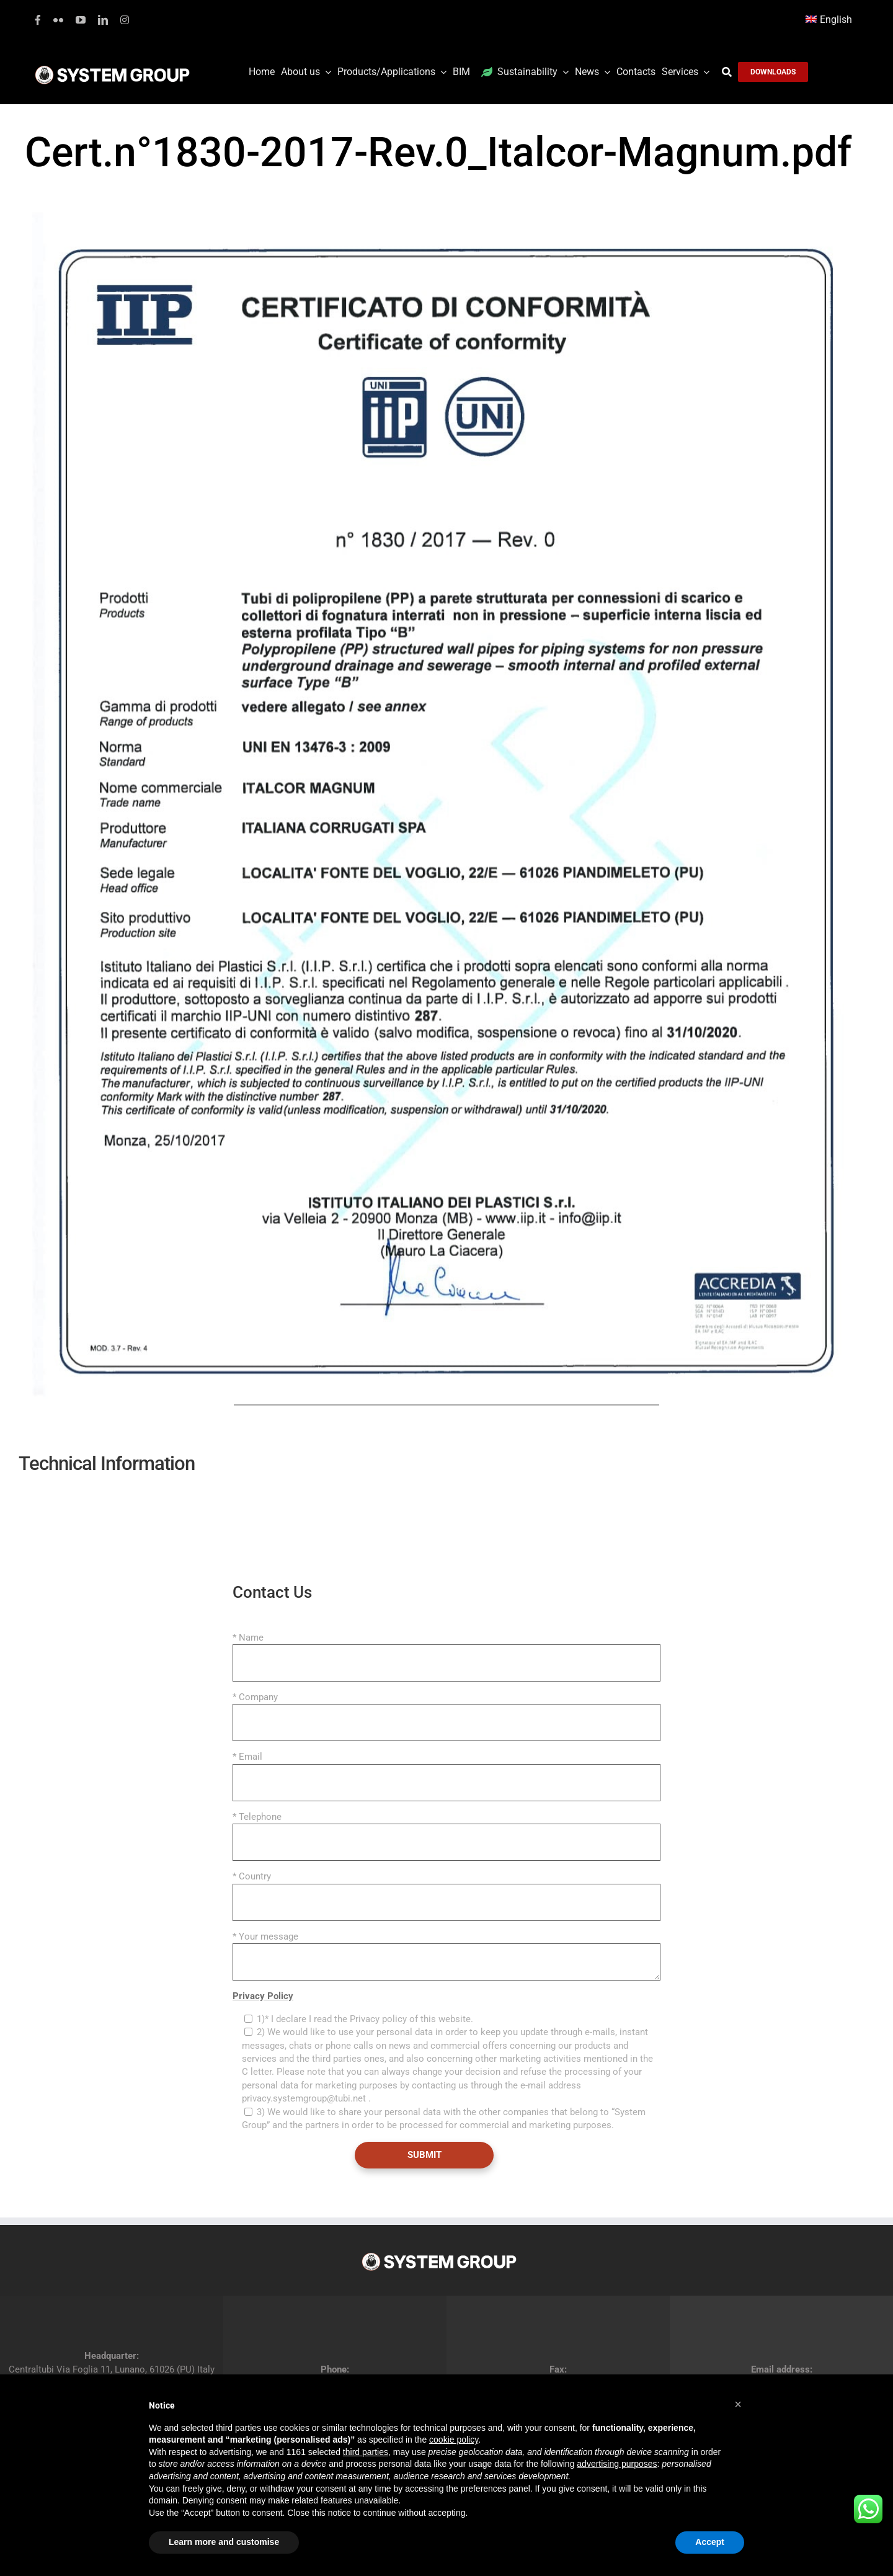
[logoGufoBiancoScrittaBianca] (112, 68)
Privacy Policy (263, 1996)
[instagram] (124, 20)
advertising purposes (617, 2464)
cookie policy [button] (453, 2440)
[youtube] (81, 20)
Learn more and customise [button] (224, 2542)
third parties (365, 2452)
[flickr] (58, 20)
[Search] (730, 72)
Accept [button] (709, 2542)
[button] (738, 2404)
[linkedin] (103, 20)
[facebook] (38, 20)
